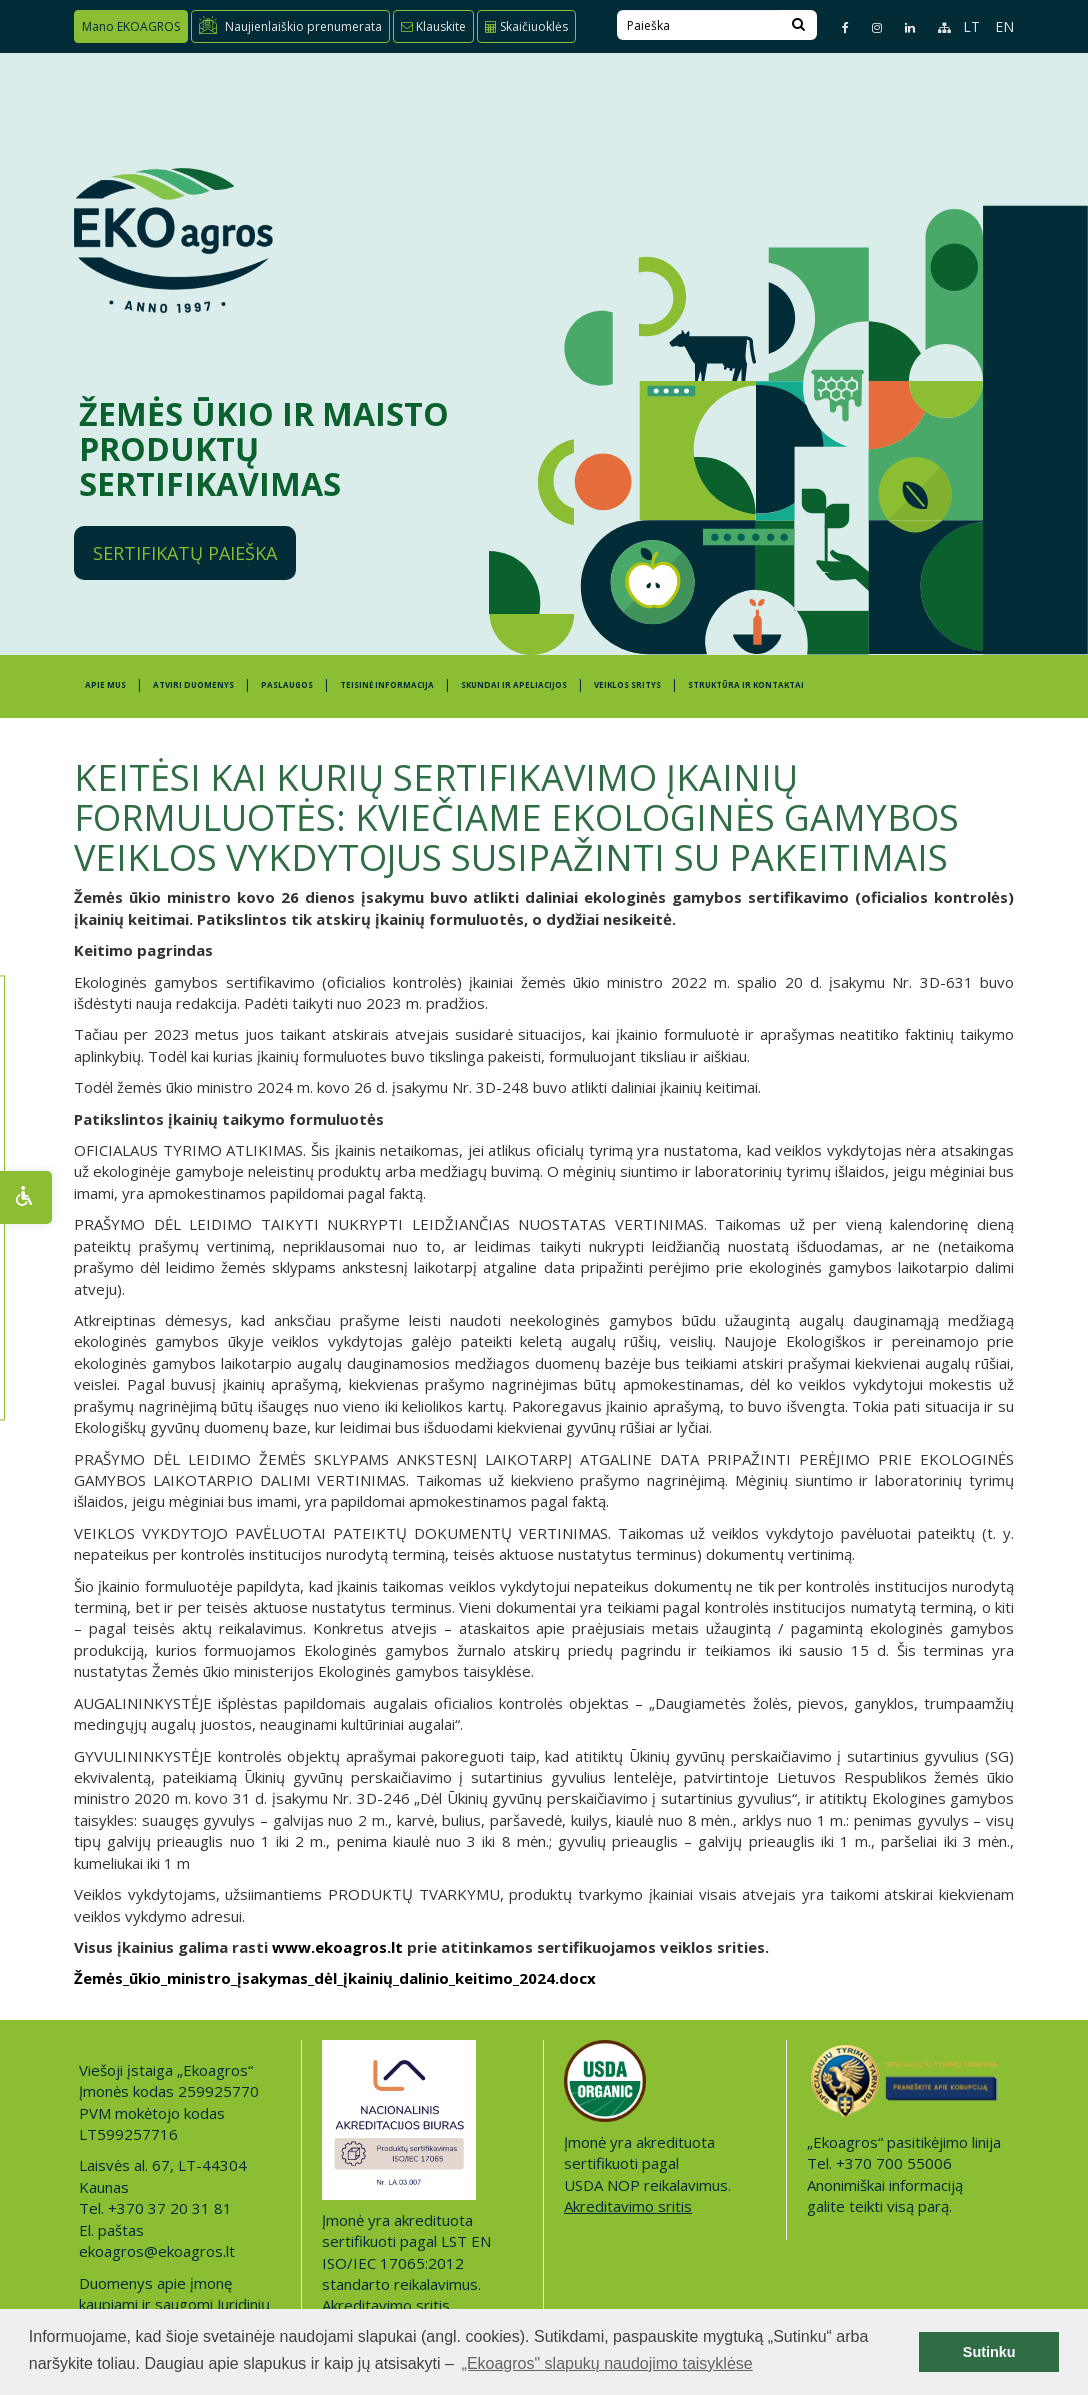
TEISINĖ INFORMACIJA (387, 684)
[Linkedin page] (901, 27)
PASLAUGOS (287, 684)
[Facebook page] (837, 27)
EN (1004, 26)
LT (971, 26)
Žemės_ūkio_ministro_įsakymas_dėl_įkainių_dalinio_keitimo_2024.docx (335, 1978)
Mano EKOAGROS (131, 26)
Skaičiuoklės (526, 26)
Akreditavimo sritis (386, 2305)
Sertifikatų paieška (185, 553)
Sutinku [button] (989, 2352)
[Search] (798, 25)
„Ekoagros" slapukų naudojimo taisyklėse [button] (607, 2363)
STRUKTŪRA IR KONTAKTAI (746, 684)
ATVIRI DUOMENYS (193, 684)
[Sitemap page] (935, 27)
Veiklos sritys (627, 684)
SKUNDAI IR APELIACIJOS (514, 684)
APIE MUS (105, 684)
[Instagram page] (868, 27)
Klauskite (433, 26)
